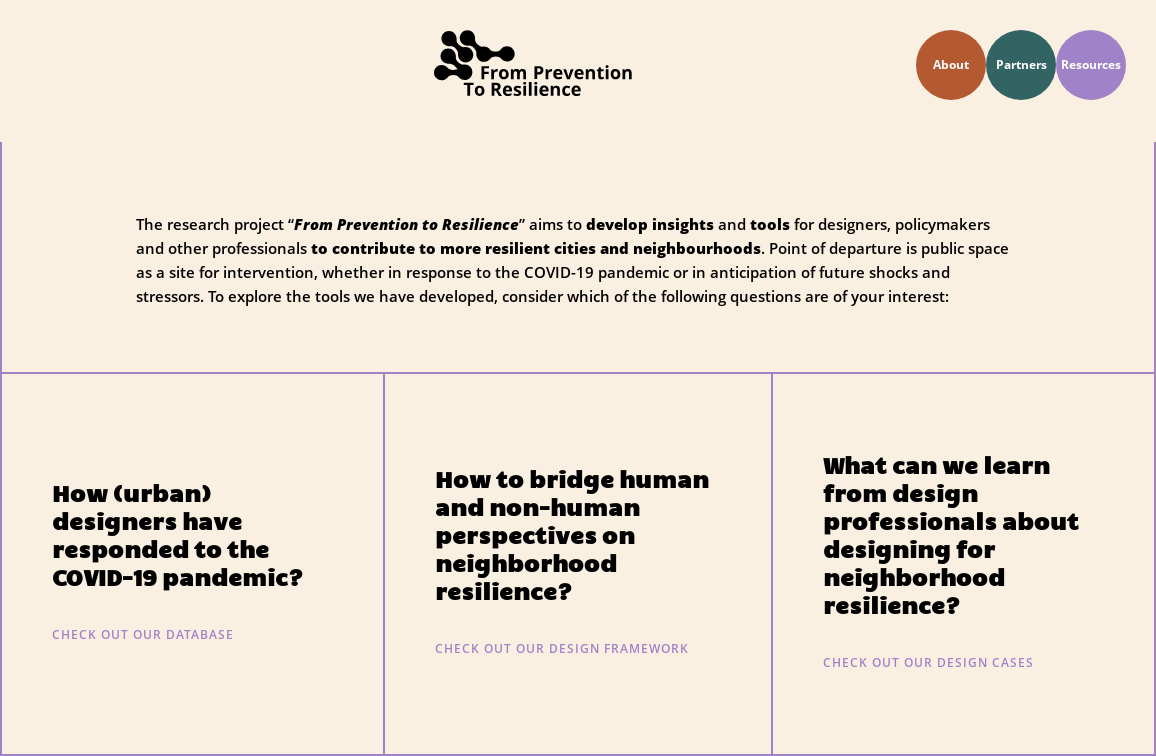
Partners (1021, 64)
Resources (1091, 64)
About (951, 64)
